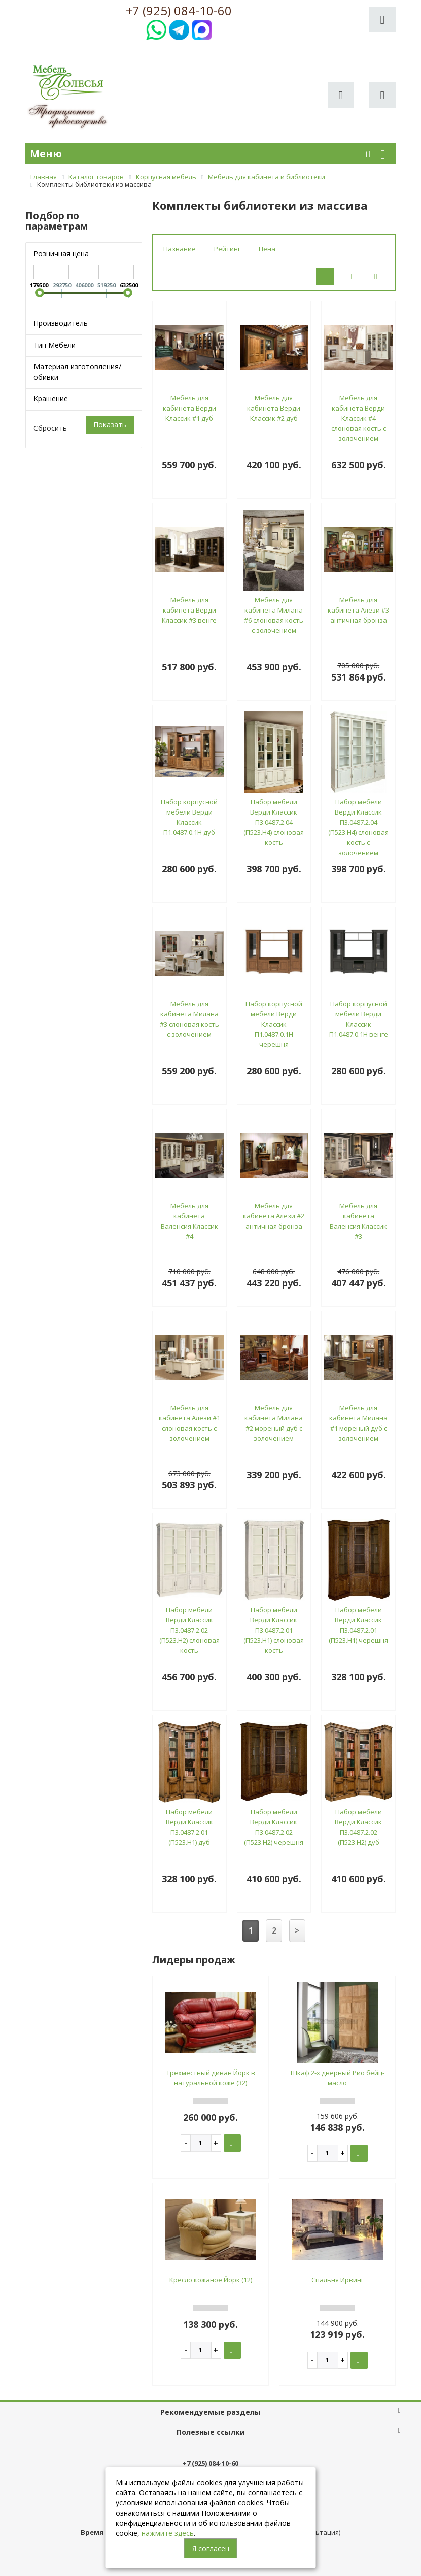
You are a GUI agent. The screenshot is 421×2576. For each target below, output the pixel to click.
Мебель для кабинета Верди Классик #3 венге (189, 610)
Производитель (60, 323)
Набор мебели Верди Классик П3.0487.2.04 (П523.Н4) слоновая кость (273, 822)
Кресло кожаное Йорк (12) (210, 2279)
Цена (267, 248)
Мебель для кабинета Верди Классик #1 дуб (189, 408)
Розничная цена (61, 253)
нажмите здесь (168, 2533)
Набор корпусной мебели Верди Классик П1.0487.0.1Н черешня (273, 1024)
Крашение (50, 398)
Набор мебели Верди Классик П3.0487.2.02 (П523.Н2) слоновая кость (189, 1630)
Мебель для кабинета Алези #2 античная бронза (273, 1216)
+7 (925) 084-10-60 (179, 11)
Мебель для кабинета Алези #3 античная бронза (358, 610)
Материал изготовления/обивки (77, 372)
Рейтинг (227, 248)
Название (179, 248)
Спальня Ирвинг (337, 2279)
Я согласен (210, 2548)
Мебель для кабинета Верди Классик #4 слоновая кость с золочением (358, 418)
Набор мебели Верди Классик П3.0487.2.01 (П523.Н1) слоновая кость (273, 1630)
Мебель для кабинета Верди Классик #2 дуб (273, 408)
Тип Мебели (54, 345)
